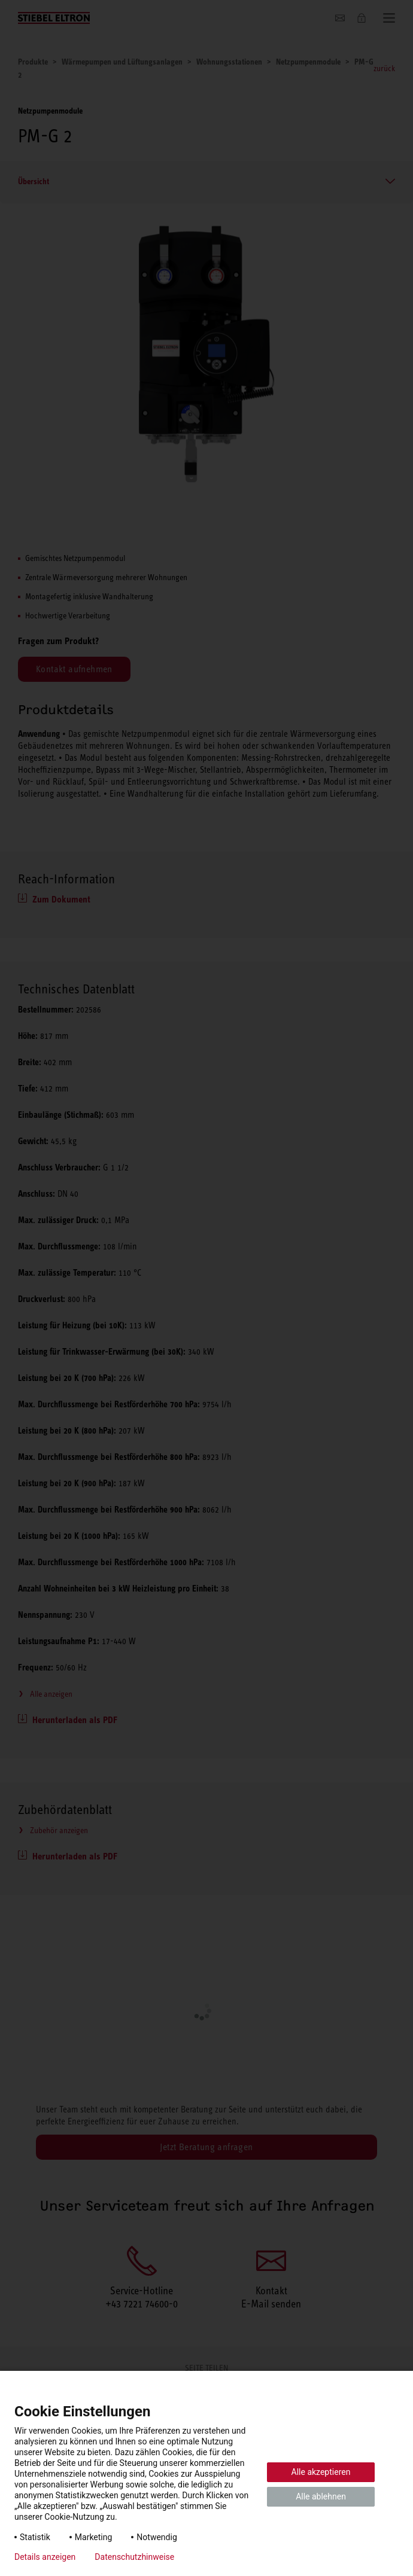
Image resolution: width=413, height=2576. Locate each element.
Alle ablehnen (321, 2496)
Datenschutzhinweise (134, 2557)
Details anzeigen (44, 2557)
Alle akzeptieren (321, 2472)
